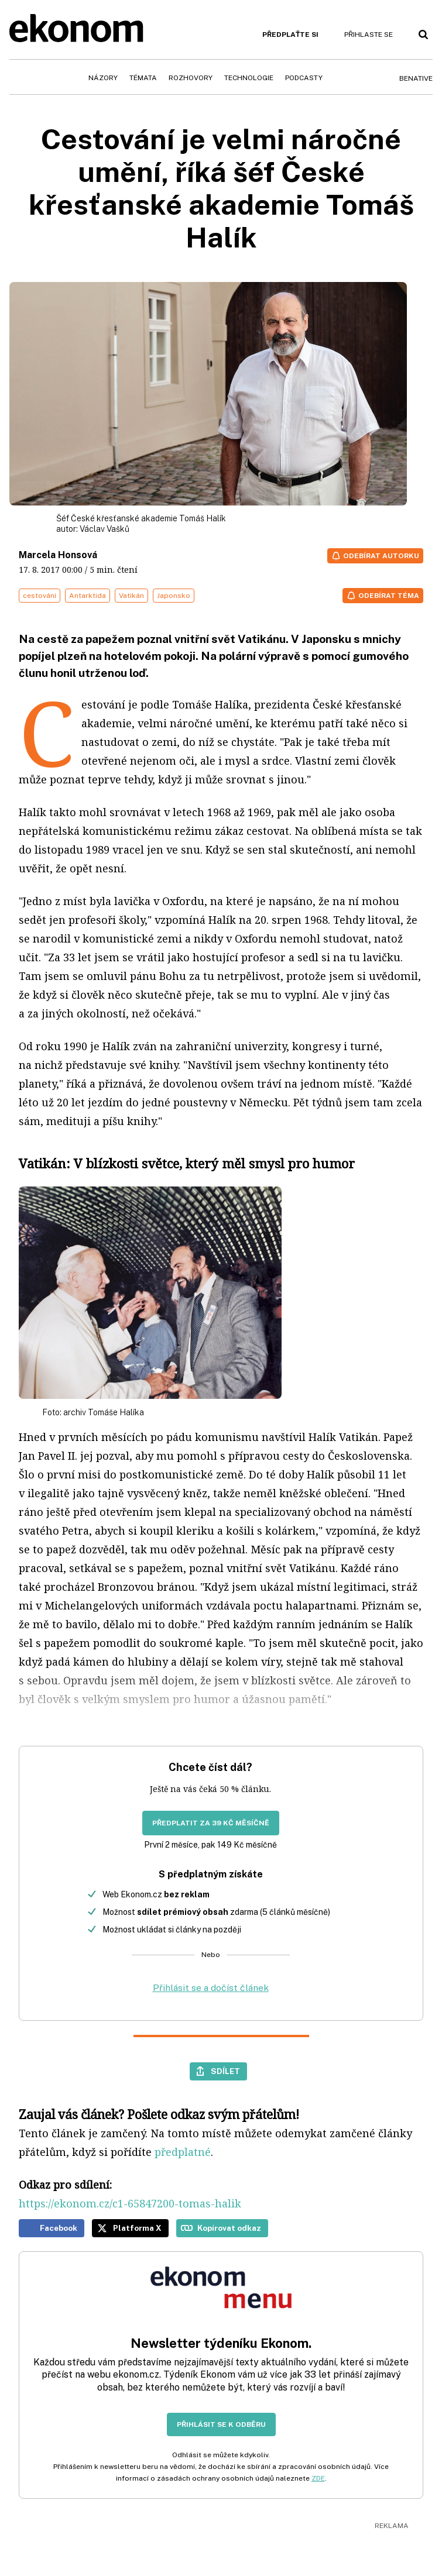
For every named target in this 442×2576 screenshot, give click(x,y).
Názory (103, 78)
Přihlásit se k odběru (221, 2424)
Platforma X (137, 2228)
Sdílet (225, 2071)
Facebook (58, 2228)
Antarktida (87, 595)
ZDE (318, 2478)
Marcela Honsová (58, 554)
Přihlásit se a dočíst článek (211, 1987)
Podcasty (304, 78)
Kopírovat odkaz (229, 2228)
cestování (39, 595)
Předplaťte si (290, 34)
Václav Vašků (104, 529)
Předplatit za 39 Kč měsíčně (210, 1823)
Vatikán (131, 595)
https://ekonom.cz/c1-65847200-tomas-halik (130, 2203)
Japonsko (173, 595)
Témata (143, 78)
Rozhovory (191, 78)
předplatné (183, 2152)
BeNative (416, 78)
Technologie (248, 78)
